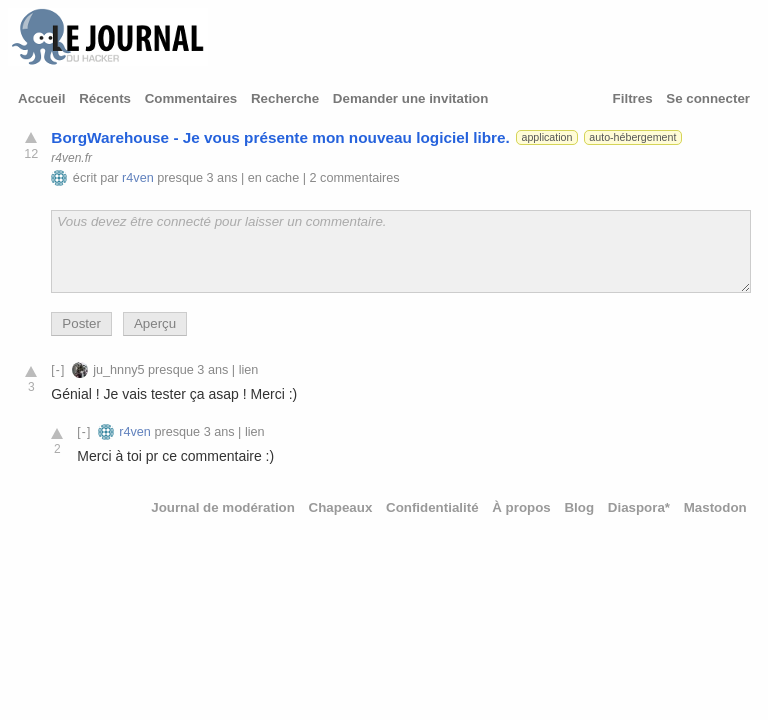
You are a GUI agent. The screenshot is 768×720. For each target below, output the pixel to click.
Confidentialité (432, 507)
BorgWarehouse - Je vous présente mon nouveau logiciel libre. (280, 137)
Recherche (285, 98)
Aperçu (155, 323)
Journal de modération (223, 507)
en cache (273, 178)
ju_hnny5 (118, 370)
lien (249, 370)
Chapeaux (341, 507)
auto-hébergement (632, 137)
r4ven (138, 178)
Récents (105, 98)
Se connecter (708, 98)
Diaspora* (639, 507)
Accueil (41, 98)
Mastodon (715, 507)
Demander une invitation (411, 98)
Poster (81, 323)
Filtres (633, 98)
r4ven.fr (71, 158)
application (546, 137)
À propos (521, 507)
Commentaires (191, 98)
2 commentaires (355, 178)
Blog (579, 507)
